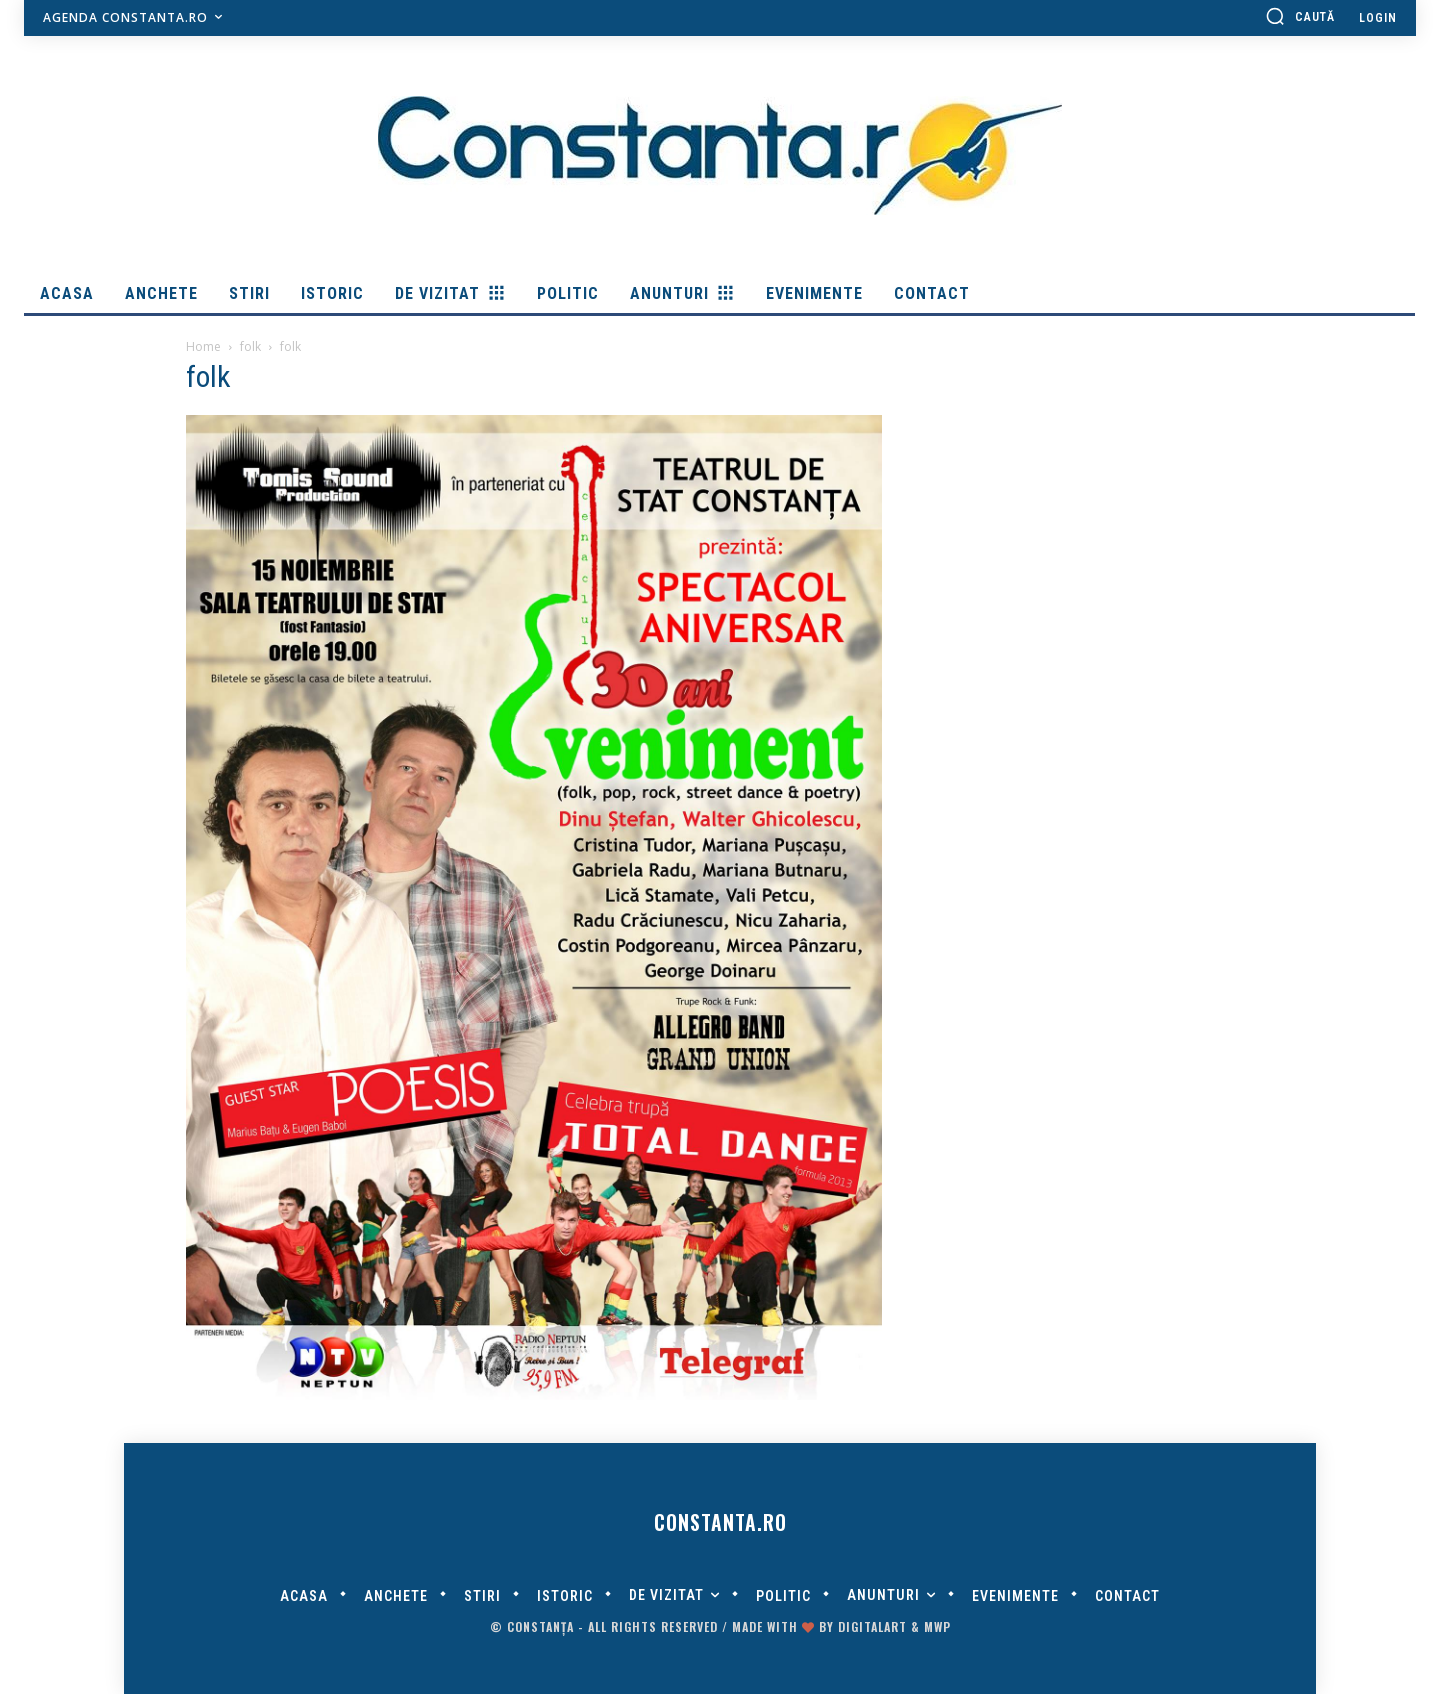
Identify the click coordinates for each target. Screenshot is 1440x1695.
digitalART (872, 1627)
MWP (937, 1627)
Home (203, 346)
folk (250, 346)
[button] (1300, 16)
